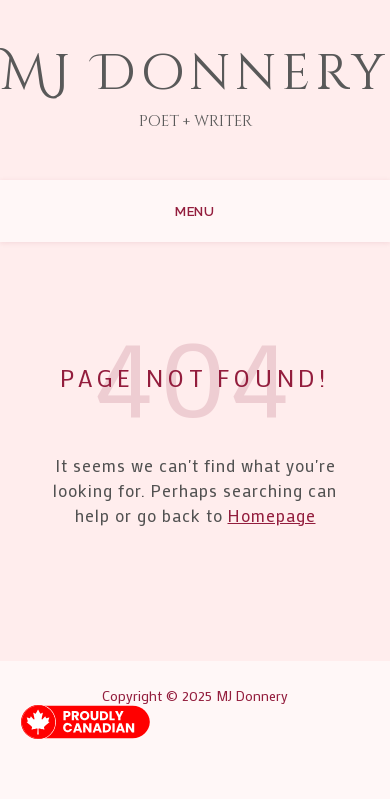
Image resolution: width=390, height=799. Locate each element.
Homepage (272, 515)
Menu (195, 211)
